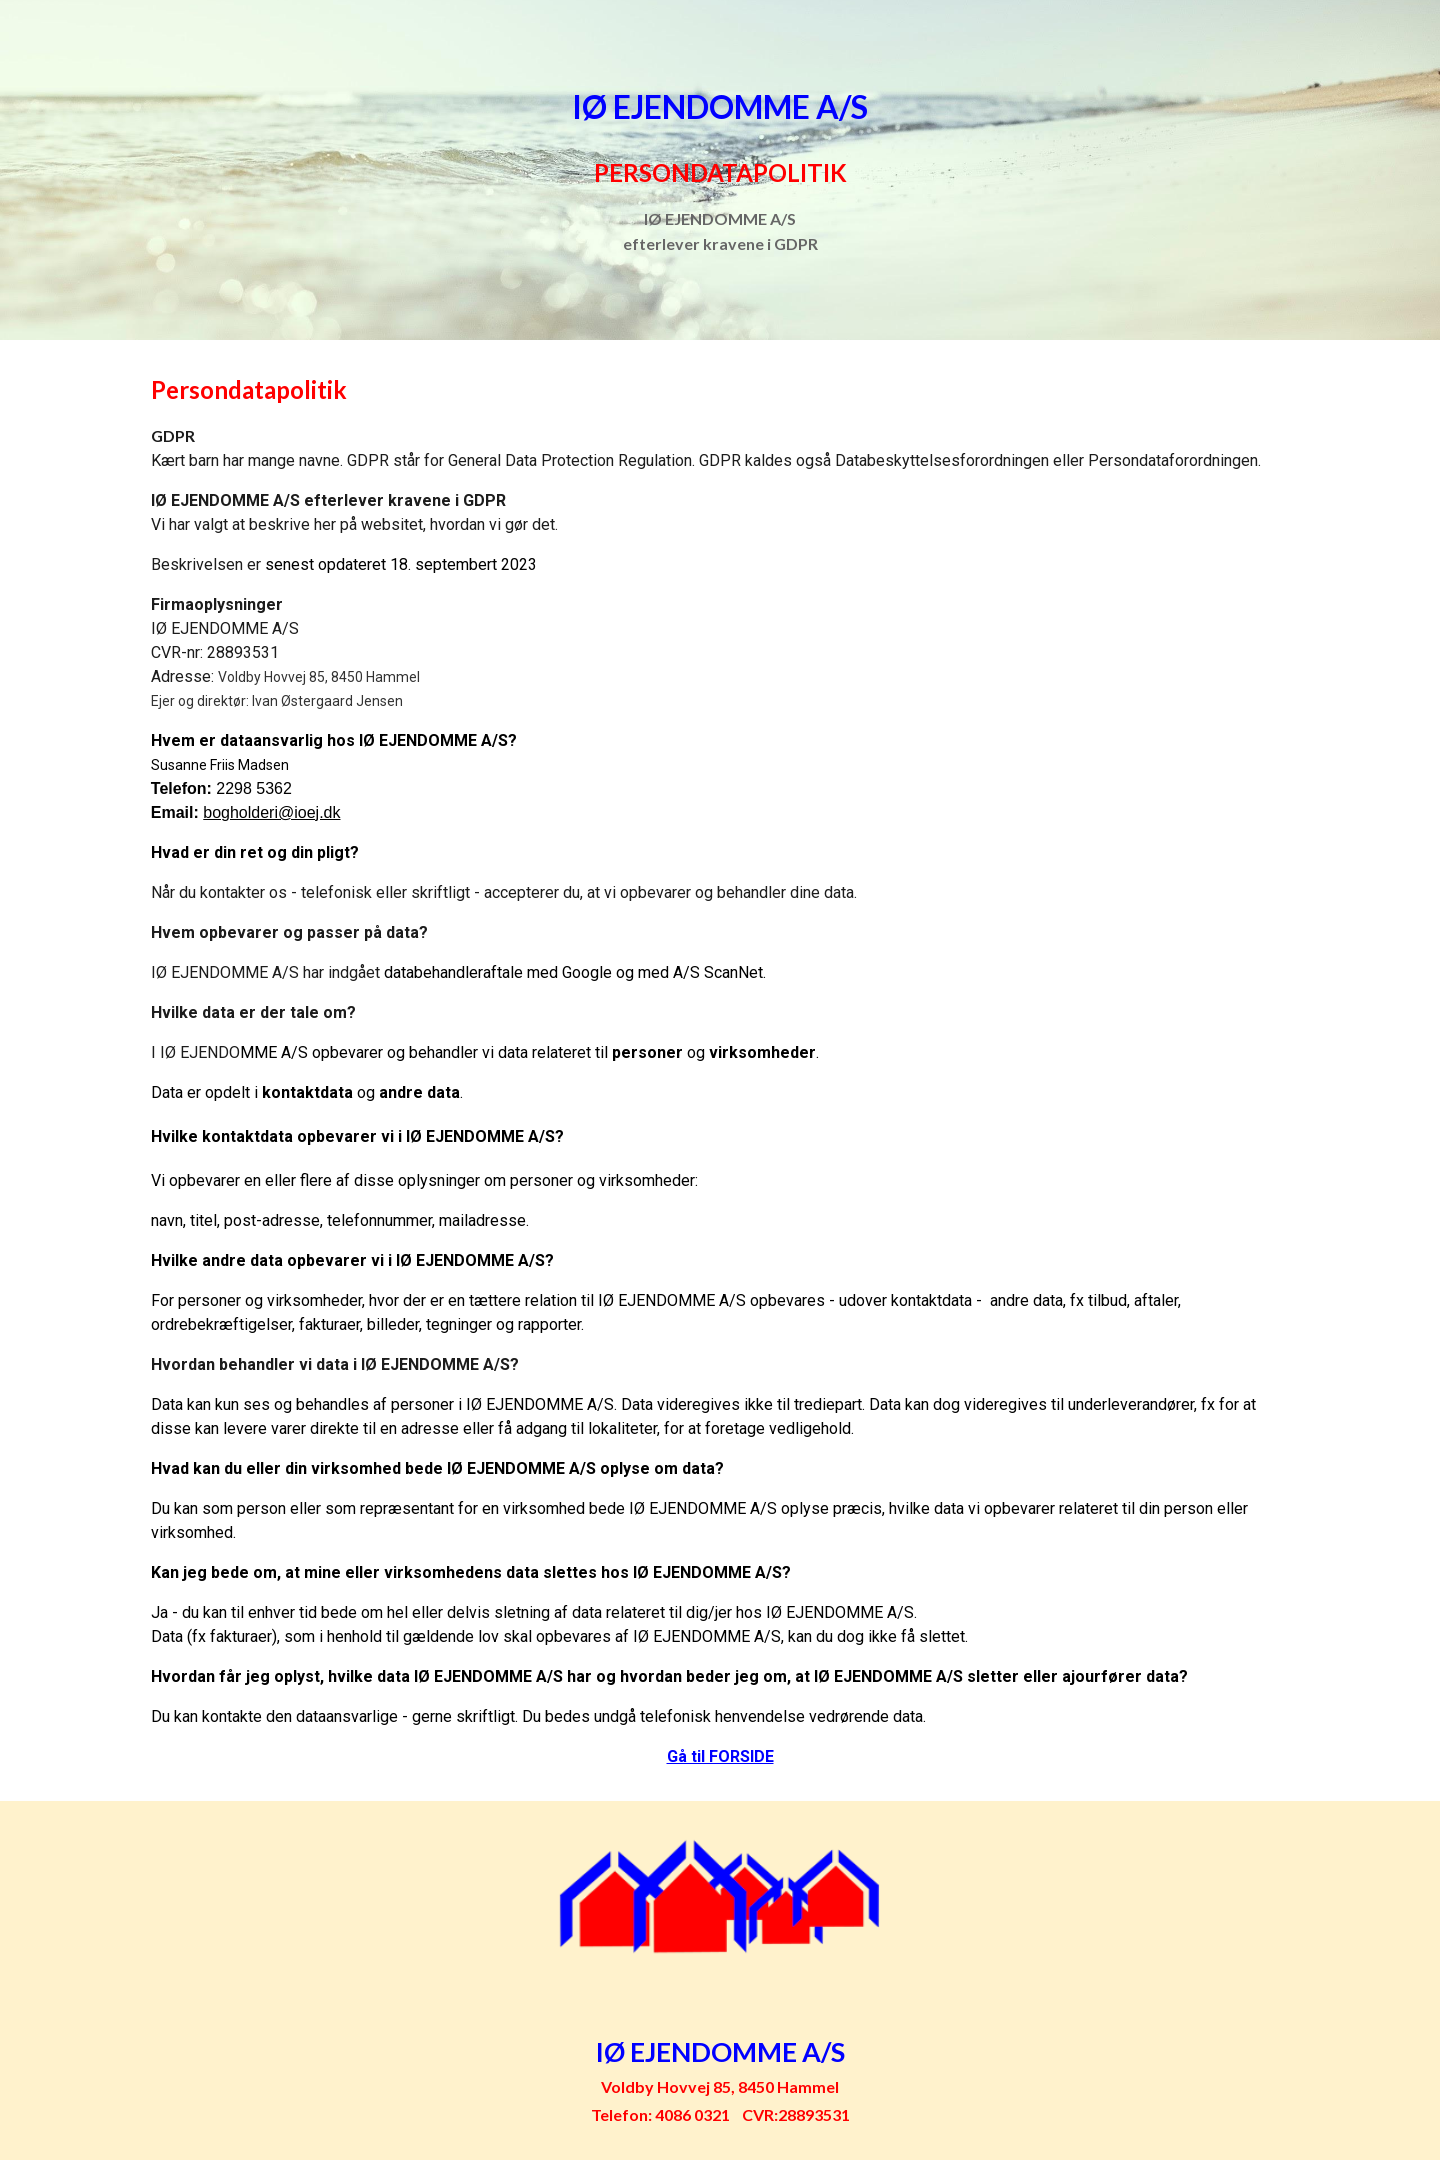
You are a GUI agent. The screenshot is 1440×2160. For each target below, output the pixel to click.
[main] (720, 170)
